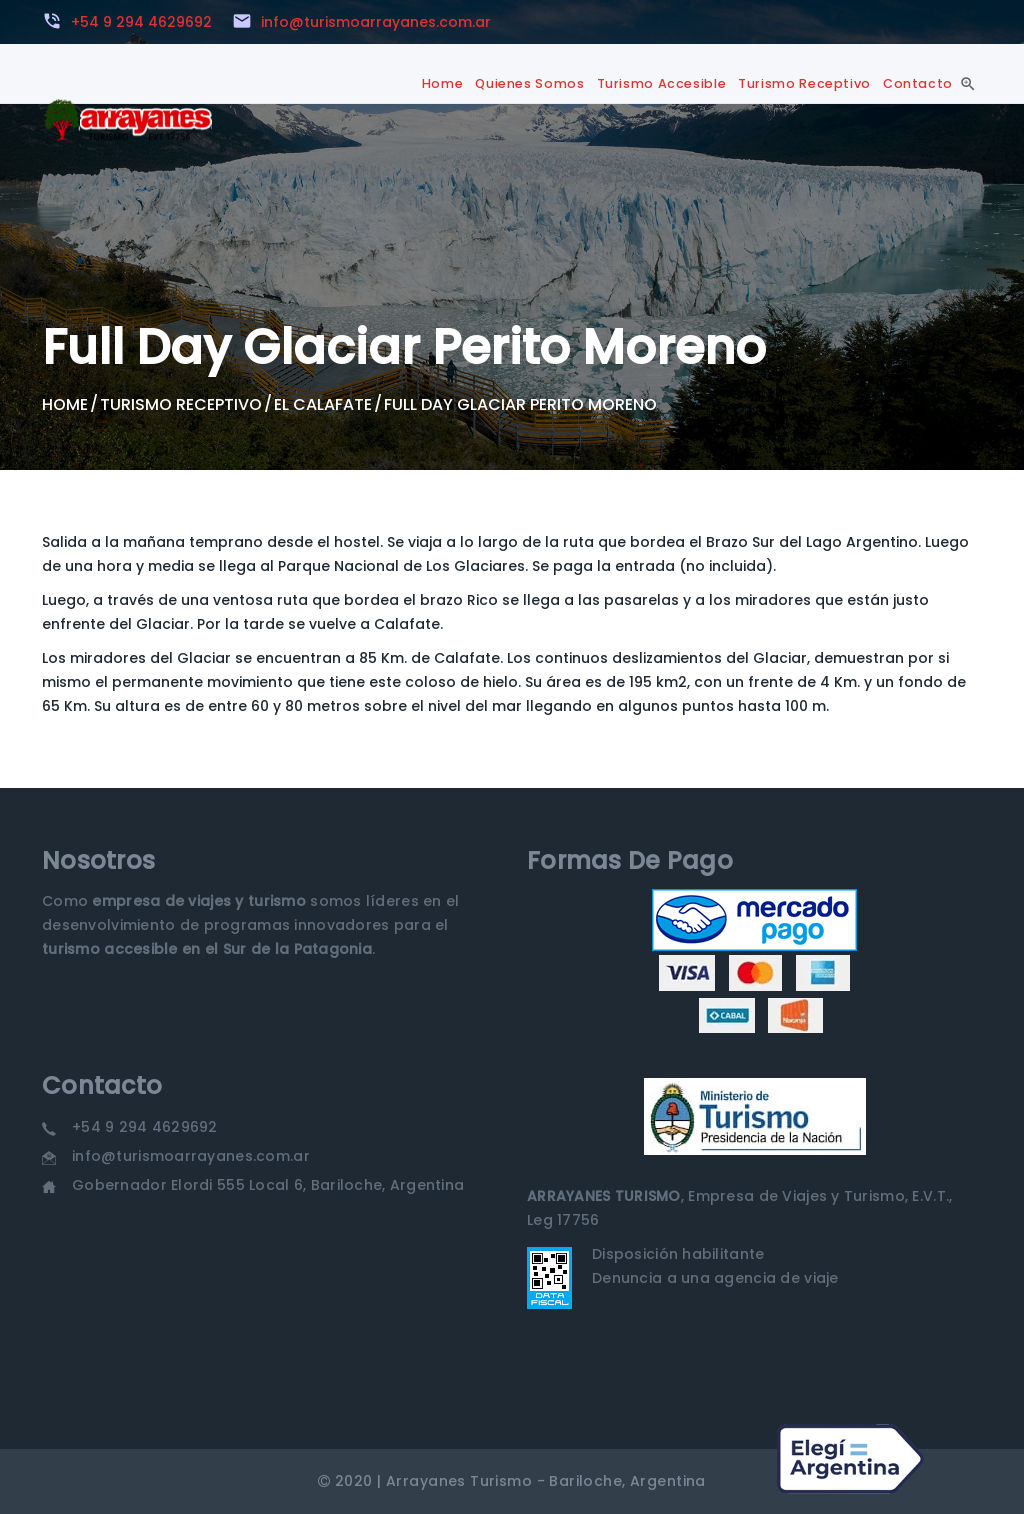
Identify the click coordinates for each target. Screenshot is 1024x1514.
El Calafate (323, 404)
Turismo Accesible (662, 83)
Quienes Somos (529, 83)
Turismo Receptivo (804, 83)
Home (443, 83)
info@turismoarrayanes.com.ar (191, 1156)
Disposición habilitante (678, 1254)
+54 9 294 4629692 (145, 1127)
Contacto (918, 83)
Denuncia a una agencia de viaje (715, 1278)
